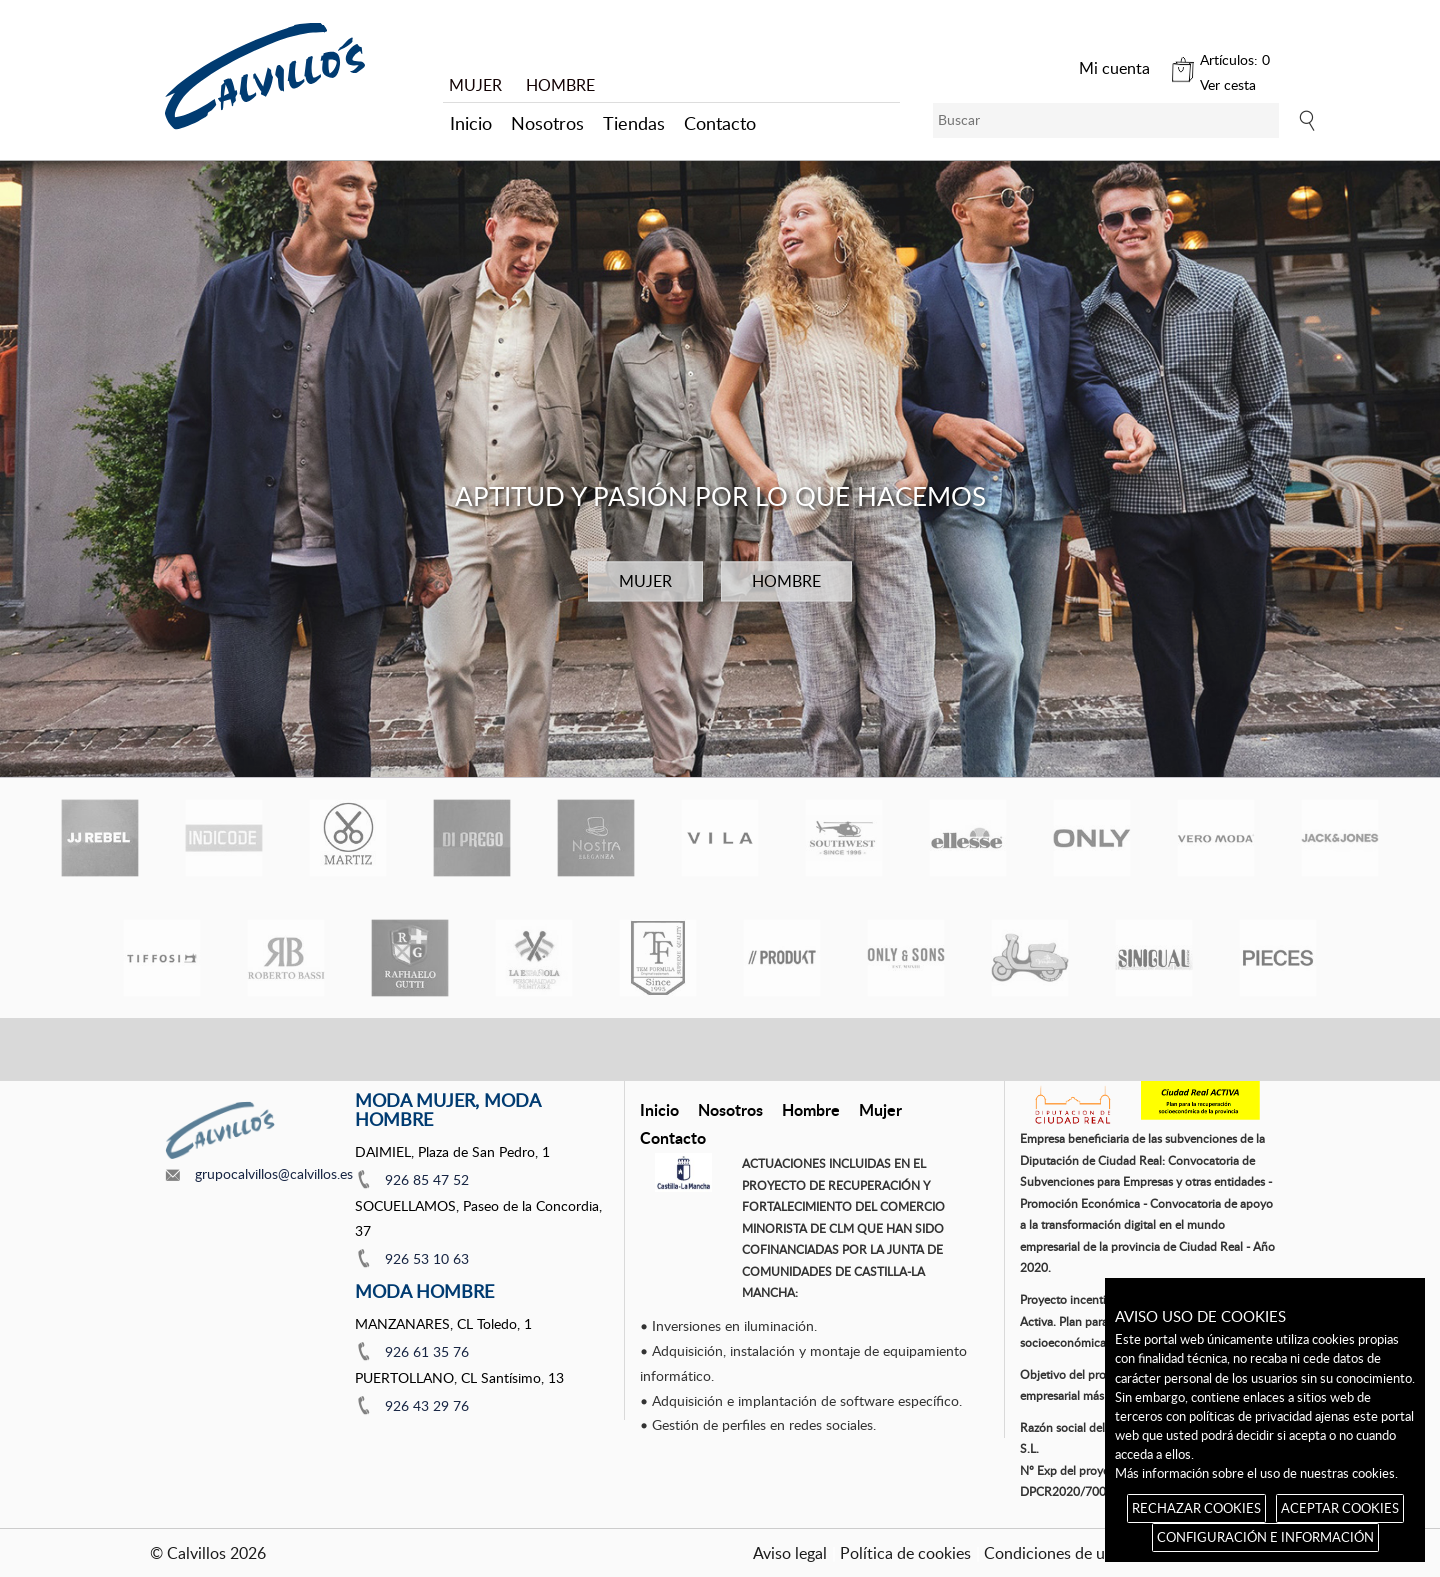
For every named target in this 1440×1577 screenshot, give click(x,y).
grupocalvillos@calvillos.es (274, 1173)
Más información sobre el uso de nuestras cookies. (1256, 1473)
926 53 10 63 (427, 1258)
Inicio (471, 123)
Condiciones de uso (1052, 1553)
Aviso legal (790, 1553)
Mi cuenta (1114, 68)
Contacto (720, 123)
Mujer (880, 1109)
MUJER (475, 85)
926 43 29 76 (427, 1405)
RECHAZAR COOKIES (1196, 1508)
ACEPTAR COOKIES (1340, 1508)
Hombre (811, 1109)
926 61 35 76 (427, 1351)
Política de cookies (905, 1553)
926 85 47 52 (427, 1179)
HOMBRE (560, 85)
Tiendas (634, 123)
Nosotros (547, 123)
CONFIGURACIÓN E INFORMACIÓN (1265, 1537)
